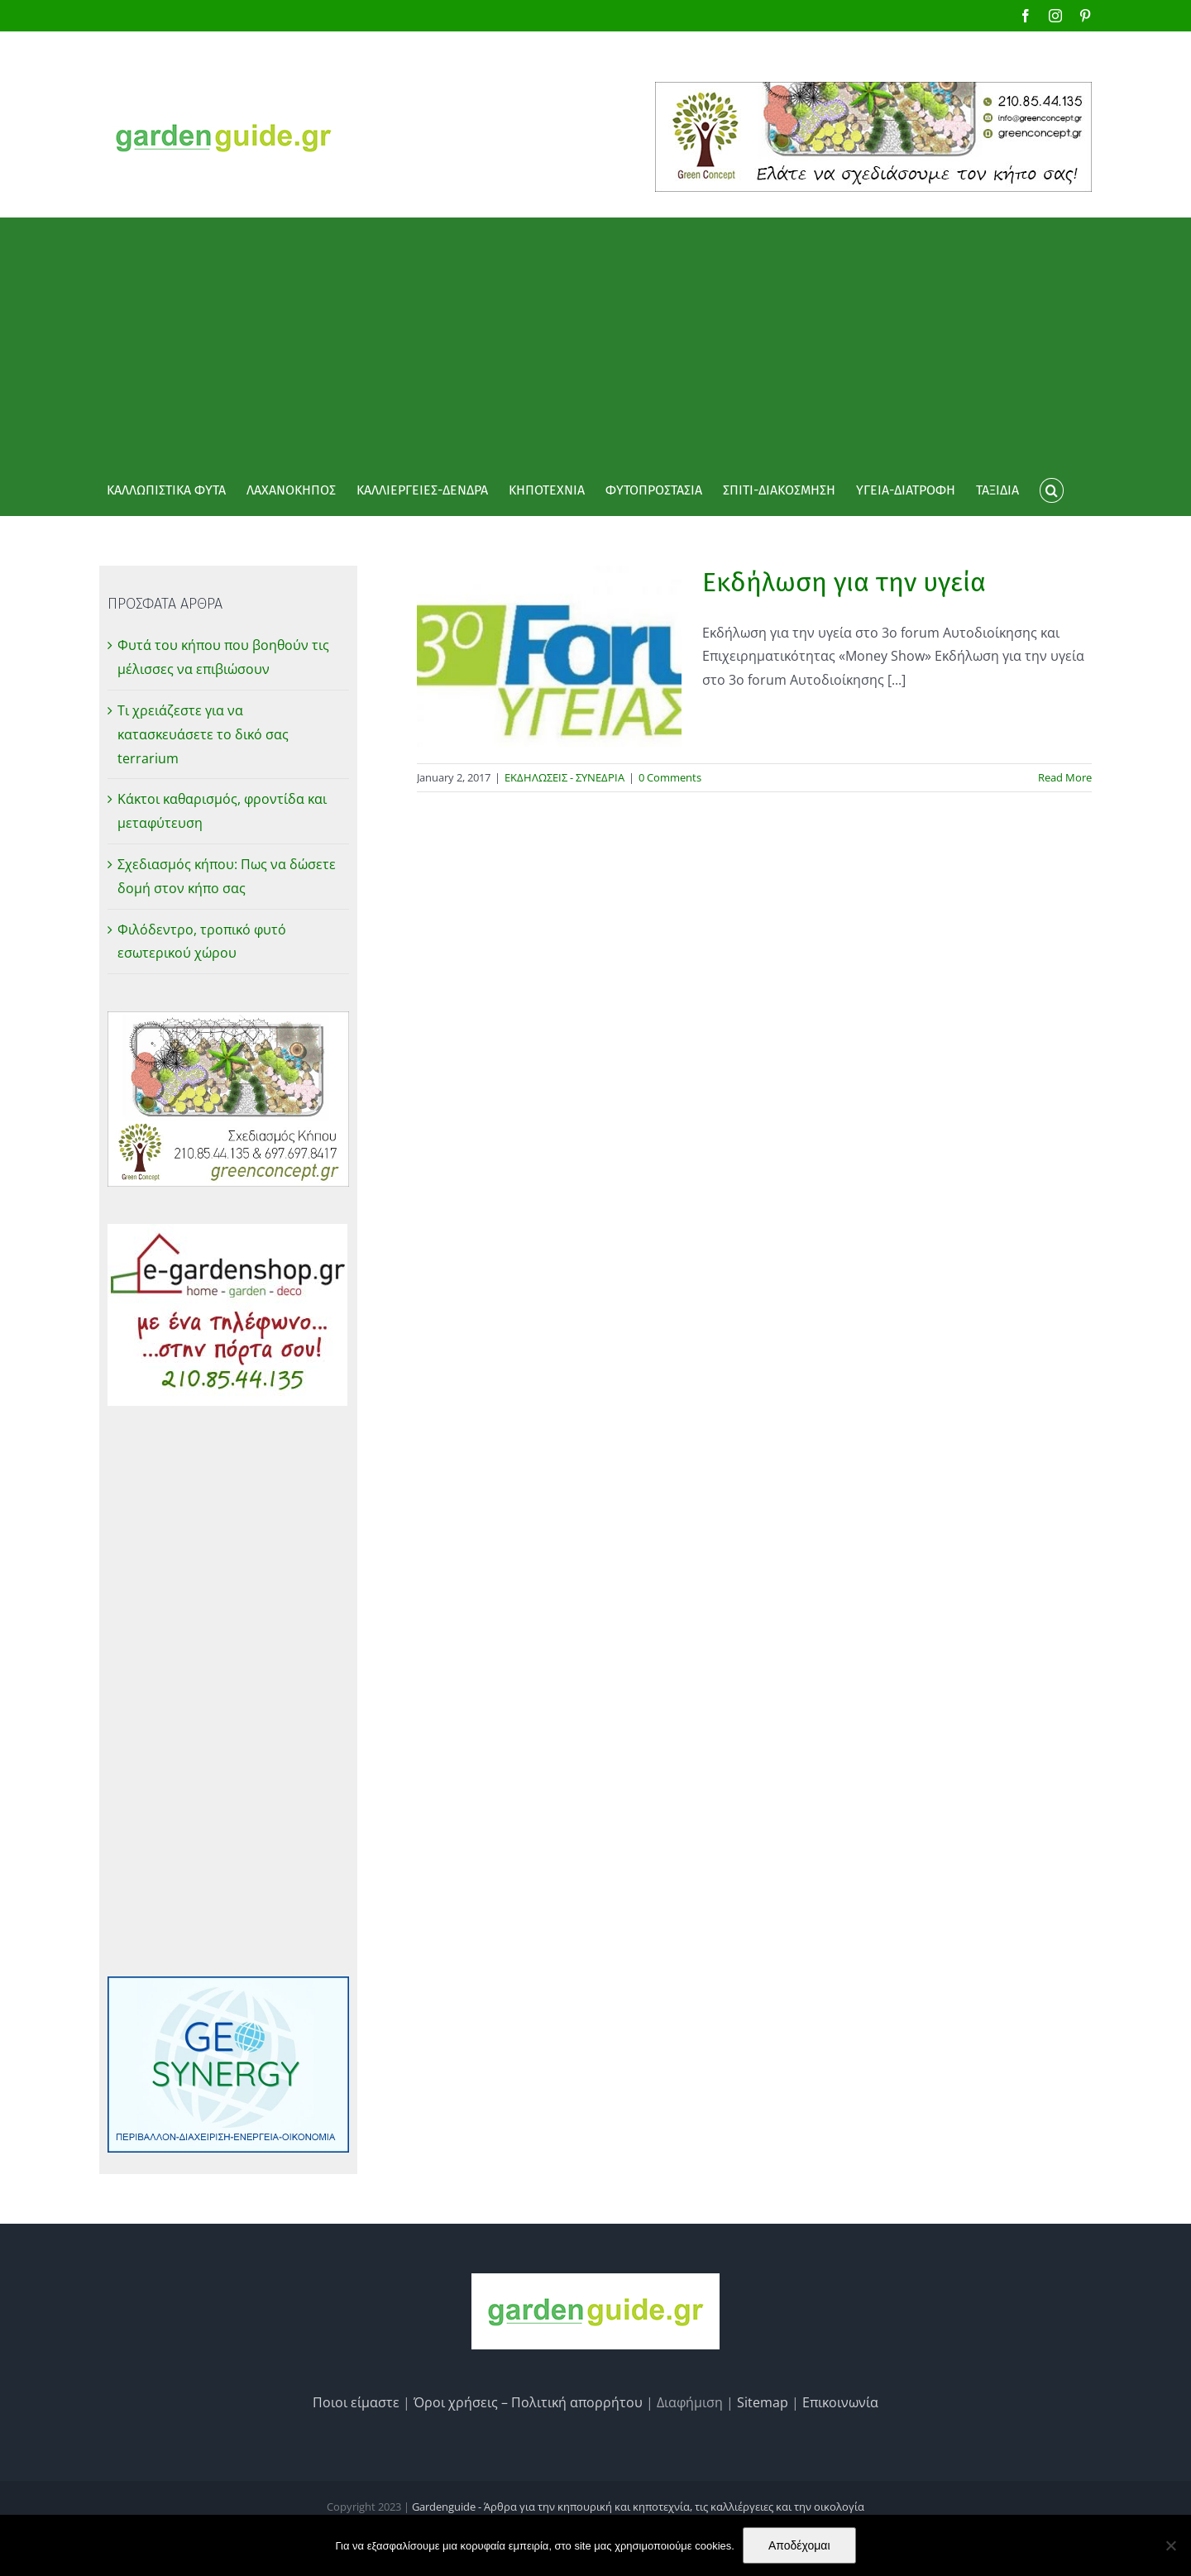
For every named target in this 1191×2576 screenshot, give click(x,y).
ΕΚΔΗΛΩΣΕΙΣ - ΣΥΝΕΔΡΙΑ (564, 777)
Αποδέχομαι (799, 2545)
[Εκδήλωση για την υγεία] (549, 656)
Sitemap (762, 2402)
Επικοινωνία (840, 2402)
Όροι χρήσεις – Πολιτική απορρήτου (528, 2402)
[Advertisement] (595, 341)
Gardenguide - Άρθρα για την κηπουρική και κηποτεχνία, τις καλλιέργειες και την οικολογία (638, 2506)
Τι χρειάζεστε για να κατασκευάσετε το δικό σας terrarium (203, 734)
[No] (1170, 2545)
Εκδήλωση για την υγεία (844, 582)
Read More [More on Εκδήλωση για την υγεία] (1065, 777)
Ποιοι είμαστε (356, 2402)
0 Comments (670, 777)
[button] (1051, 490)
